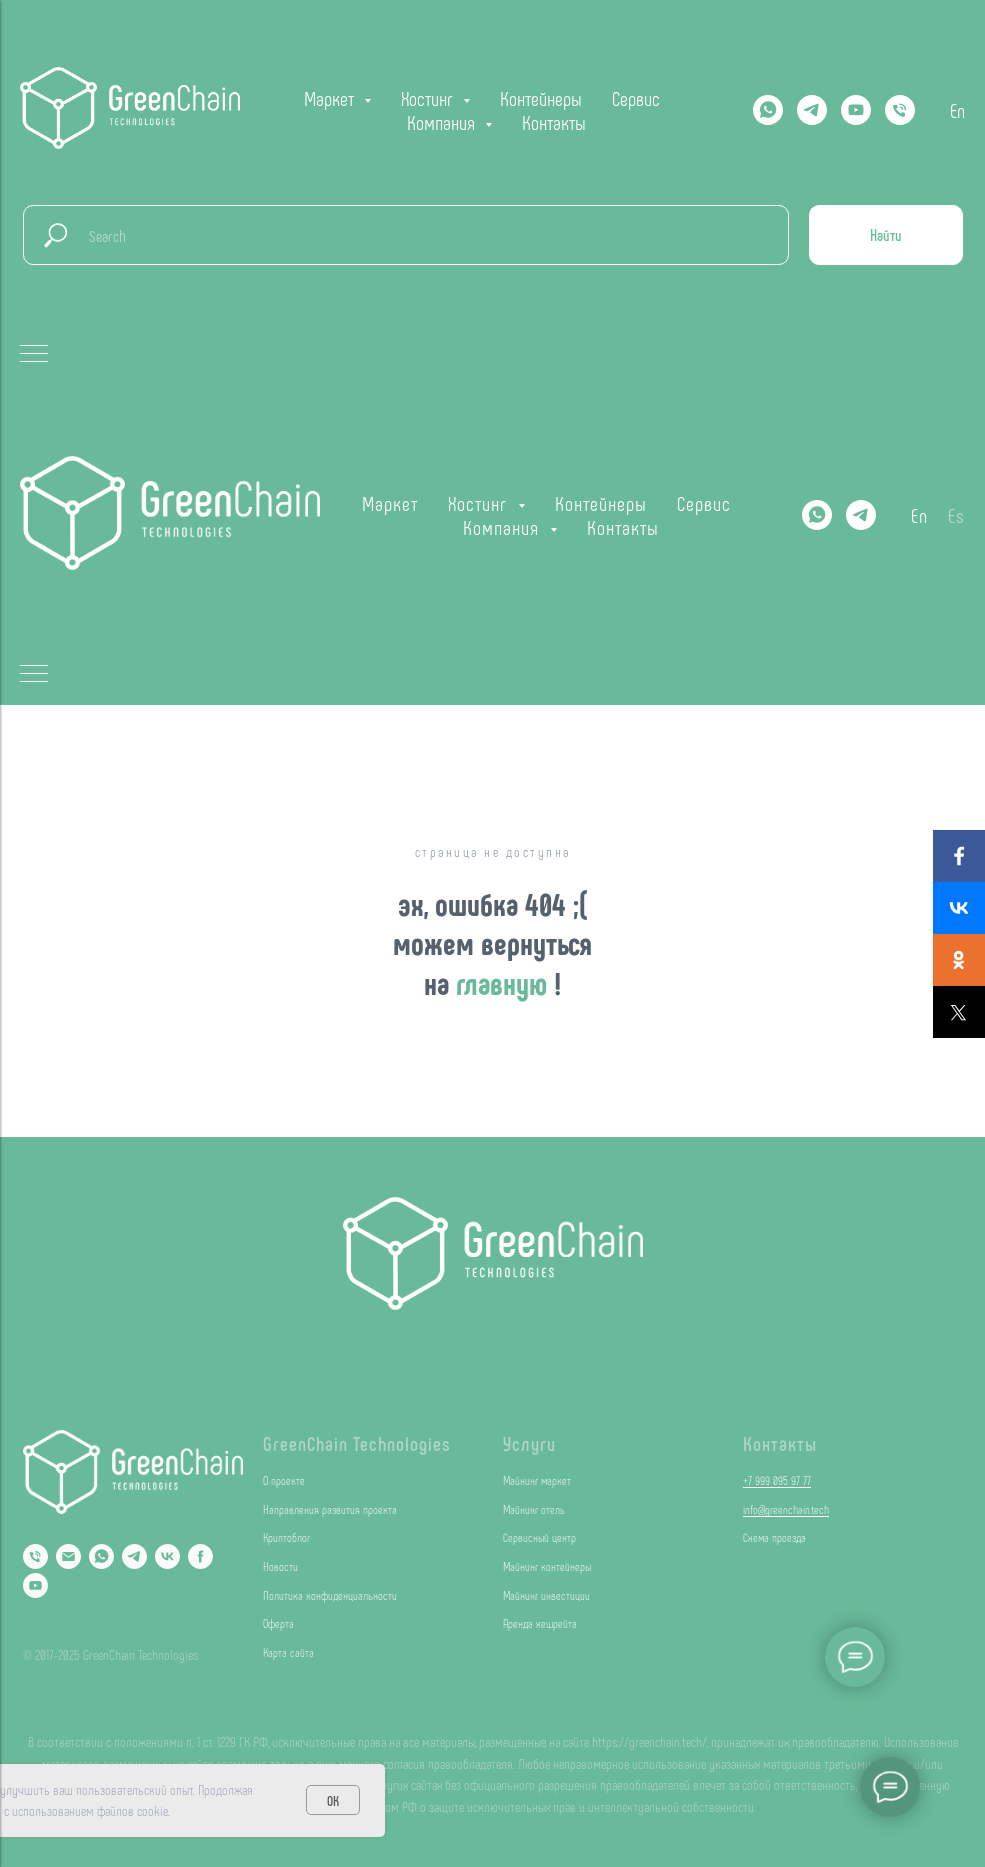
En (957, 110)
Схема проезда (774, 1537)
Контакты (554, 122)
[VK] (167, 1556)
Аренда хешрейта (540, 1623)
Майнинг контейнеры (547, 1566)
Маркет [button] (331, 98)
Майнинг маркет (537, 1480)
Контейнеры (541, 98)
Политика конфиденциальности (330, 1595)
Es (956, 515)
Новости (280, 1566)
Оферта (278, 1623)
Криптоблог (286, 1537)
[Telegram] (812, 110)
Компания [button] (443, 122)
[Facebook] (200, 1556)
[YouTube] (35, 1585)
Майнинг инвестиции (546, 1595)
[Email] (68, 1556)
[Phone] (35, 1556)
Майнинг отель (534, 1509)
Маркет (390, 503)
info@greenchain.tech (786, 1509)
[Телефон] (900, 110)
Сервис (636, 98)
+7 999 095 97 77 (777, 1480)
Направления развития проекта (330, 1509)
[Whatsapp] (768, 110)
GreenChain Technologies (357, 1443)
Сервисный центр (539, 1537)
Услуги (529, 1443)
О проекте (284, 1480)
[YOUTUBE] (856, 110)
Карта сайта (288, 1652)
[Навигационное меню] (34, 355)
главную (505, 982)
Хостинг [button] (429, 98)
